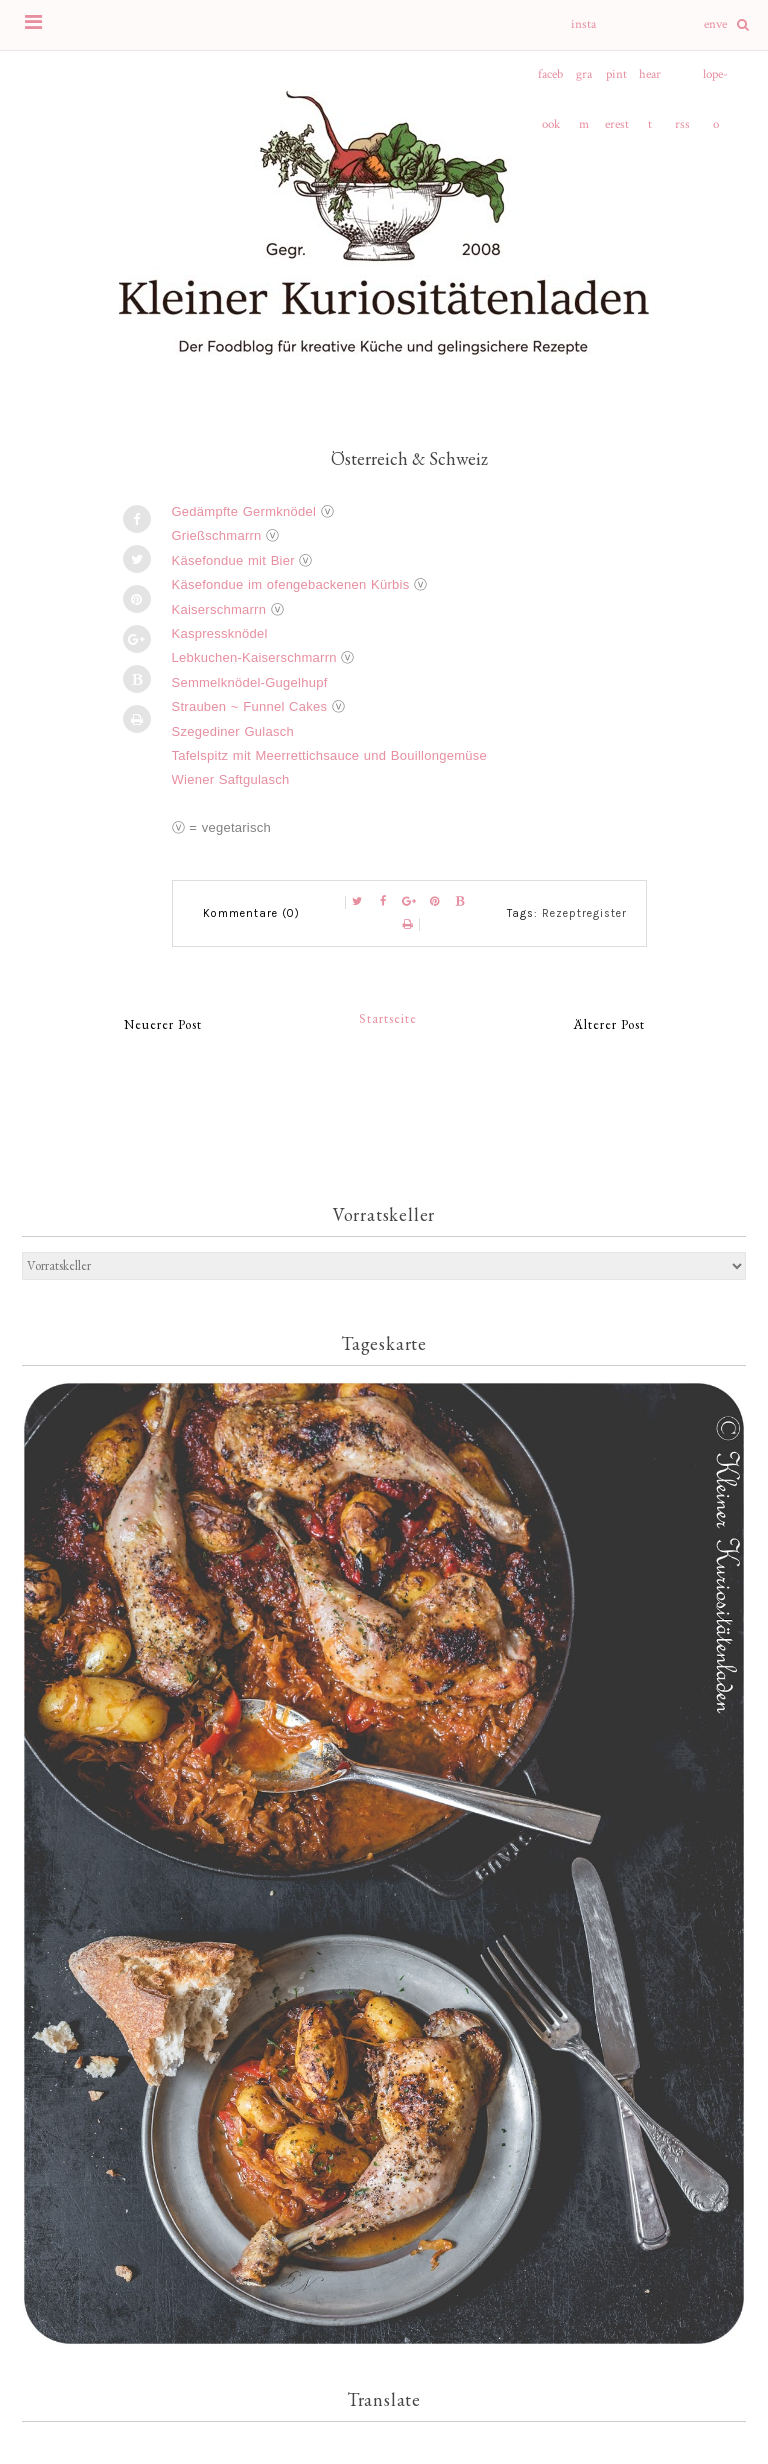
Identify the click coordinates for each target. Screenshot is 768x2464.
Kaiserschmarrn (219, 609)
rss (682, 124)
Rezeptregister (584, 913)
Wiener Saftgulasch (231, 779)
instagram (583, 33)
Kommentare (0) (251, 913)
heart (650, 83)
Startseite (388, 1018)
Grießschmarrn (217, 535)
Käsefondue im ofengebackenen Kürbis (291, 584)
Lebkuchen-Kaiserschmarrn (254, 657)
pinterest (617, 83)
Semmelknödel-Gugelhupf (250, 682)
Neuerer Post (163, 1024)
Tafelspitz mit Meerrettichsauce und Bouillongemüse (329, 755)
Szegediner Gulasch (233, 731)
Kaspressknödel (220, 633)
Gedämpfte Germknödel (244, 511)
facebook (550, 83)
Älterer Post (609, 1024)
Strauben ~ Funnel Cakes (250, 706)
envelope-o (715, 33)
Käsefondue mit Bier (233, 560)
